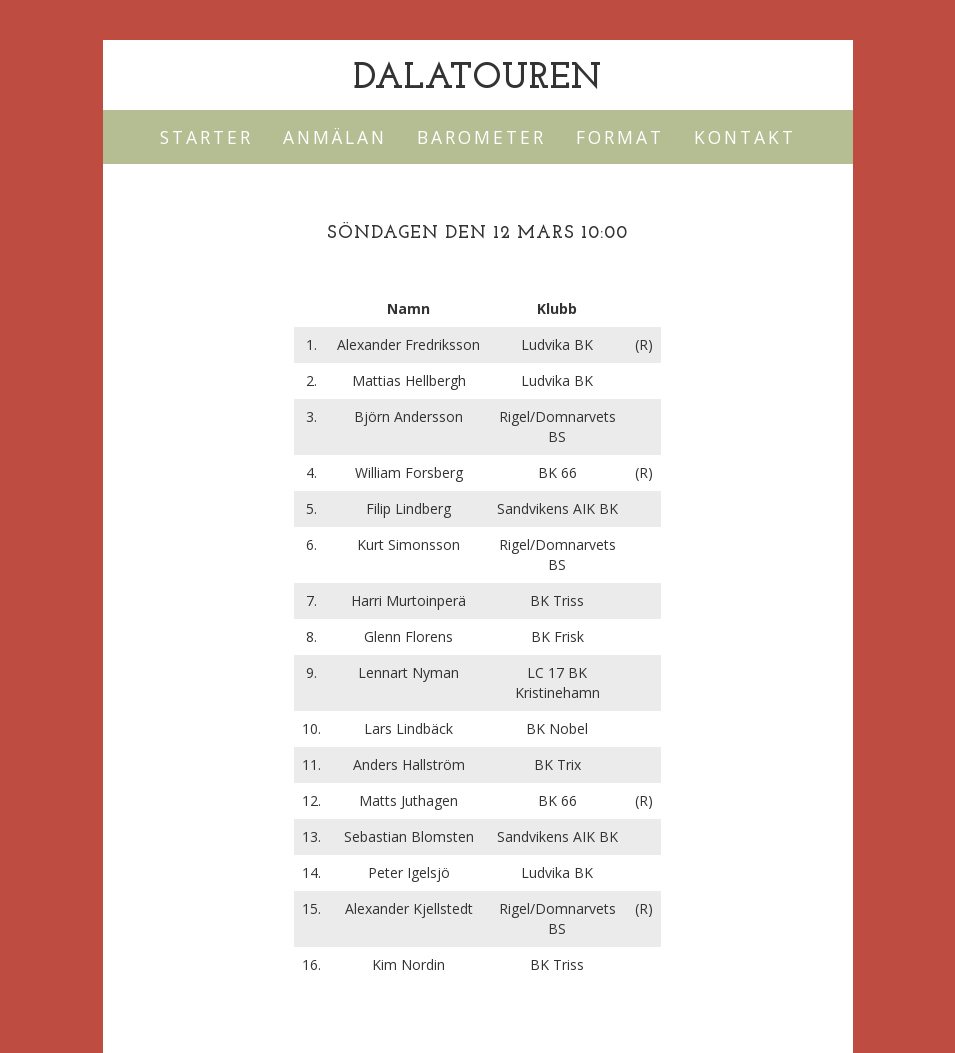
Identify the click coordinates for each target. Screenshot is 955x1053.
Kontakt (745, 137)
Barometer (481, 137)
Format (620, 137)
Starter (206, 137)
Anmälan (335, 137)
